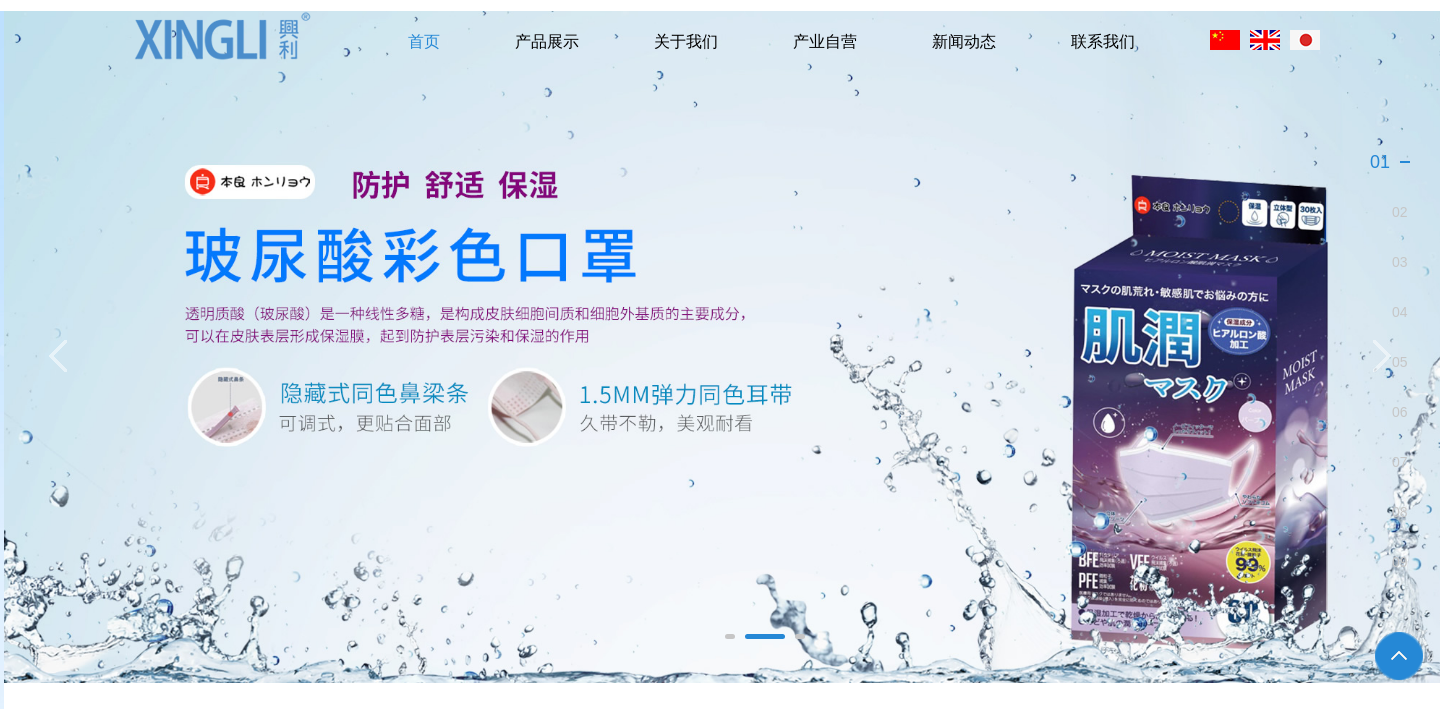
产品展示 (547, 41)
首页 (424, 41)
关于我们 (686, 41)
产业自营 (825, 41)
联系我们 (1103, 41)
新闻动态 (964, 41)
